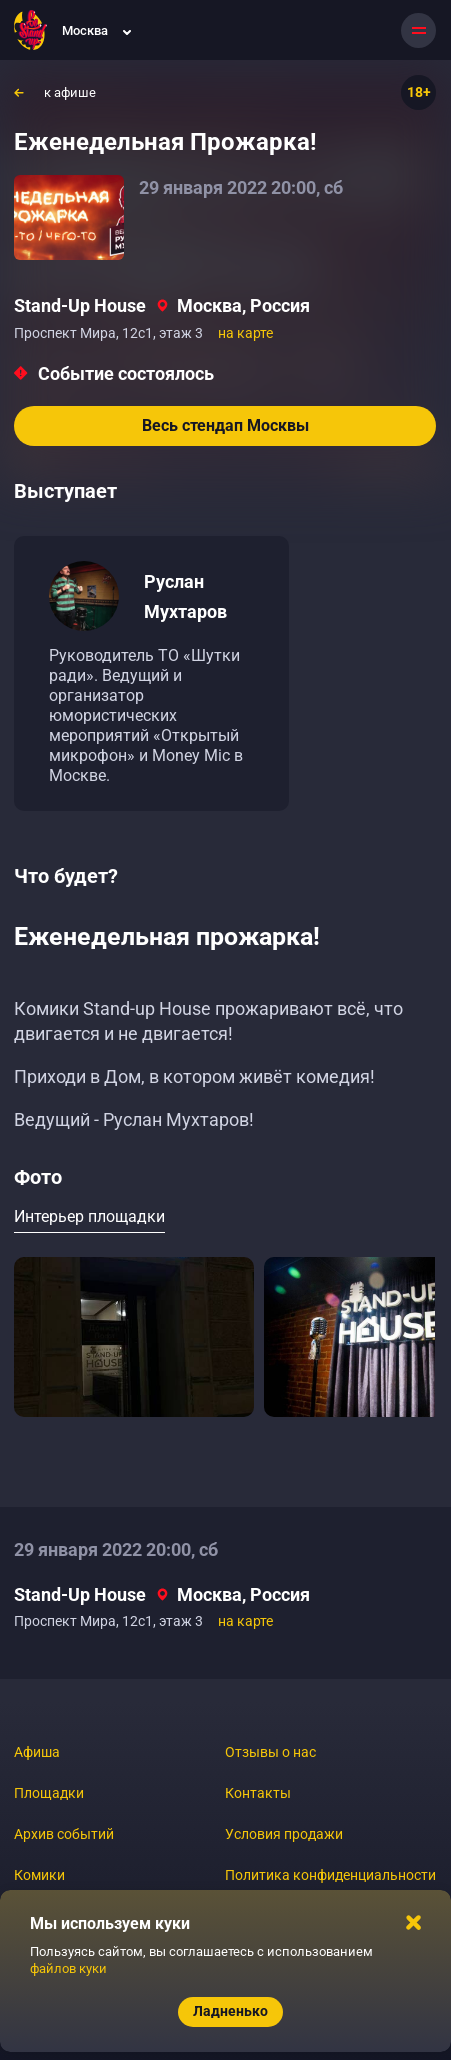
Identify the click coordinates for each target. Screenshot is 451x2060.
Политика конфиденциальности (330, 1875)
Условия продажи (284, 1834)
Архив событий (64, 1834)
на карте (245, 333)
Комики (39, 1875)
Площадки (49, 1793)
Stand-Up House (80, 305)
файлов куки (68, 1968)
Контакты (258, 1793)
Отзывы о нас (270, 1752)
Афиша (37, 1752)
